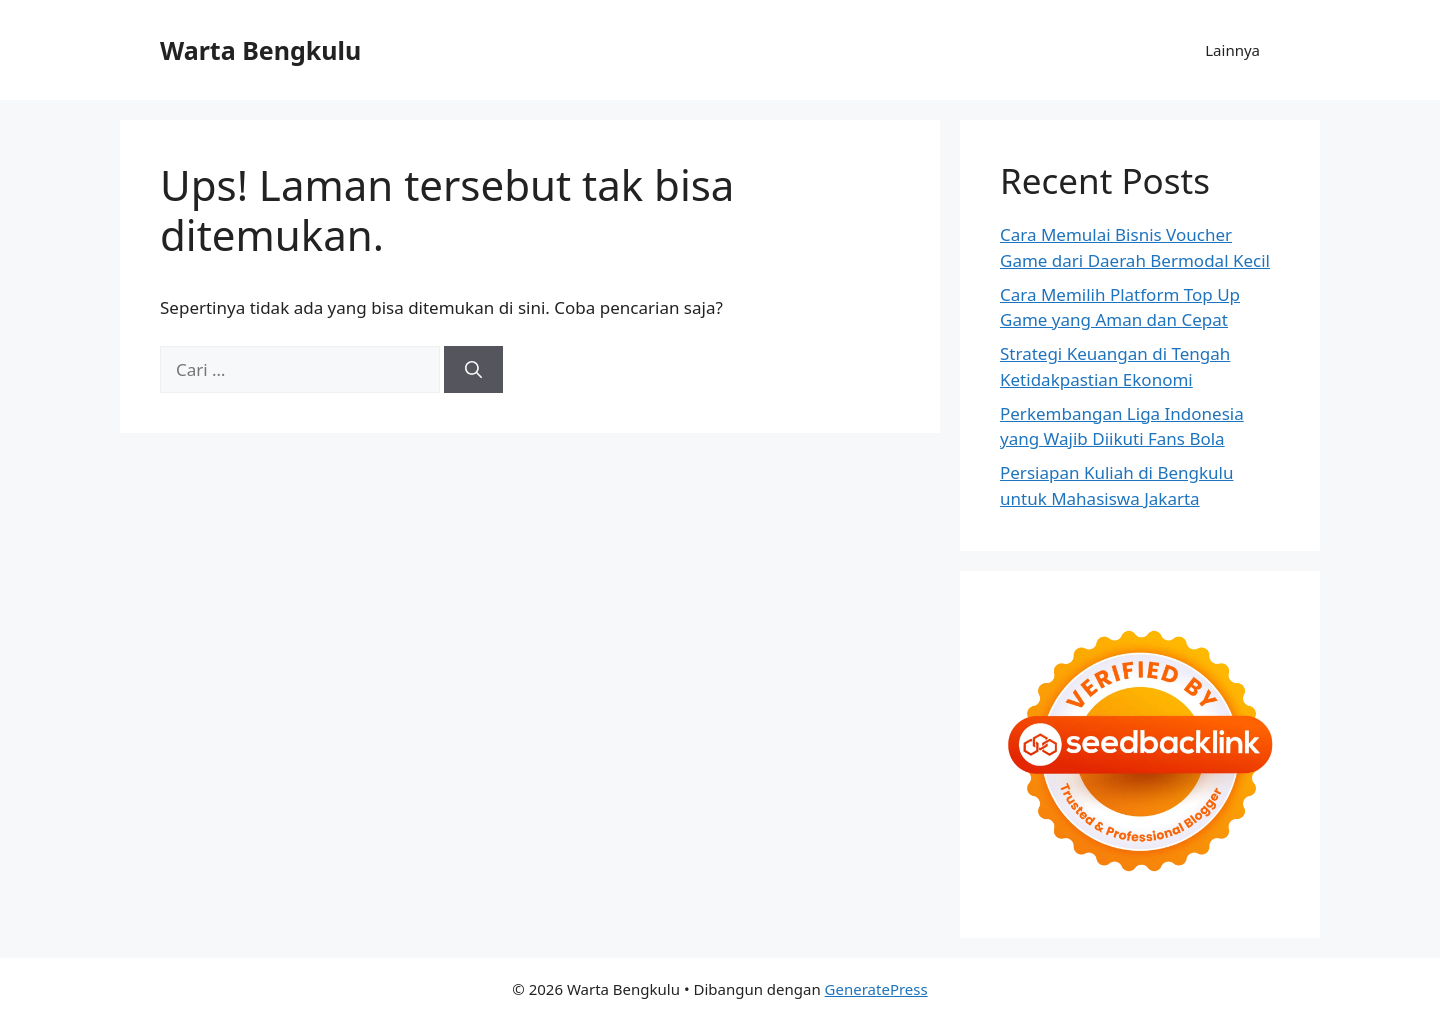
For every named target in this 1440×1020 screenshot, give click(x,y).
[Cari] (473, 370)
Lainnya (1232, 50)
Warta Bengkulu (260, 50)
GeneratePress (876, 989)
